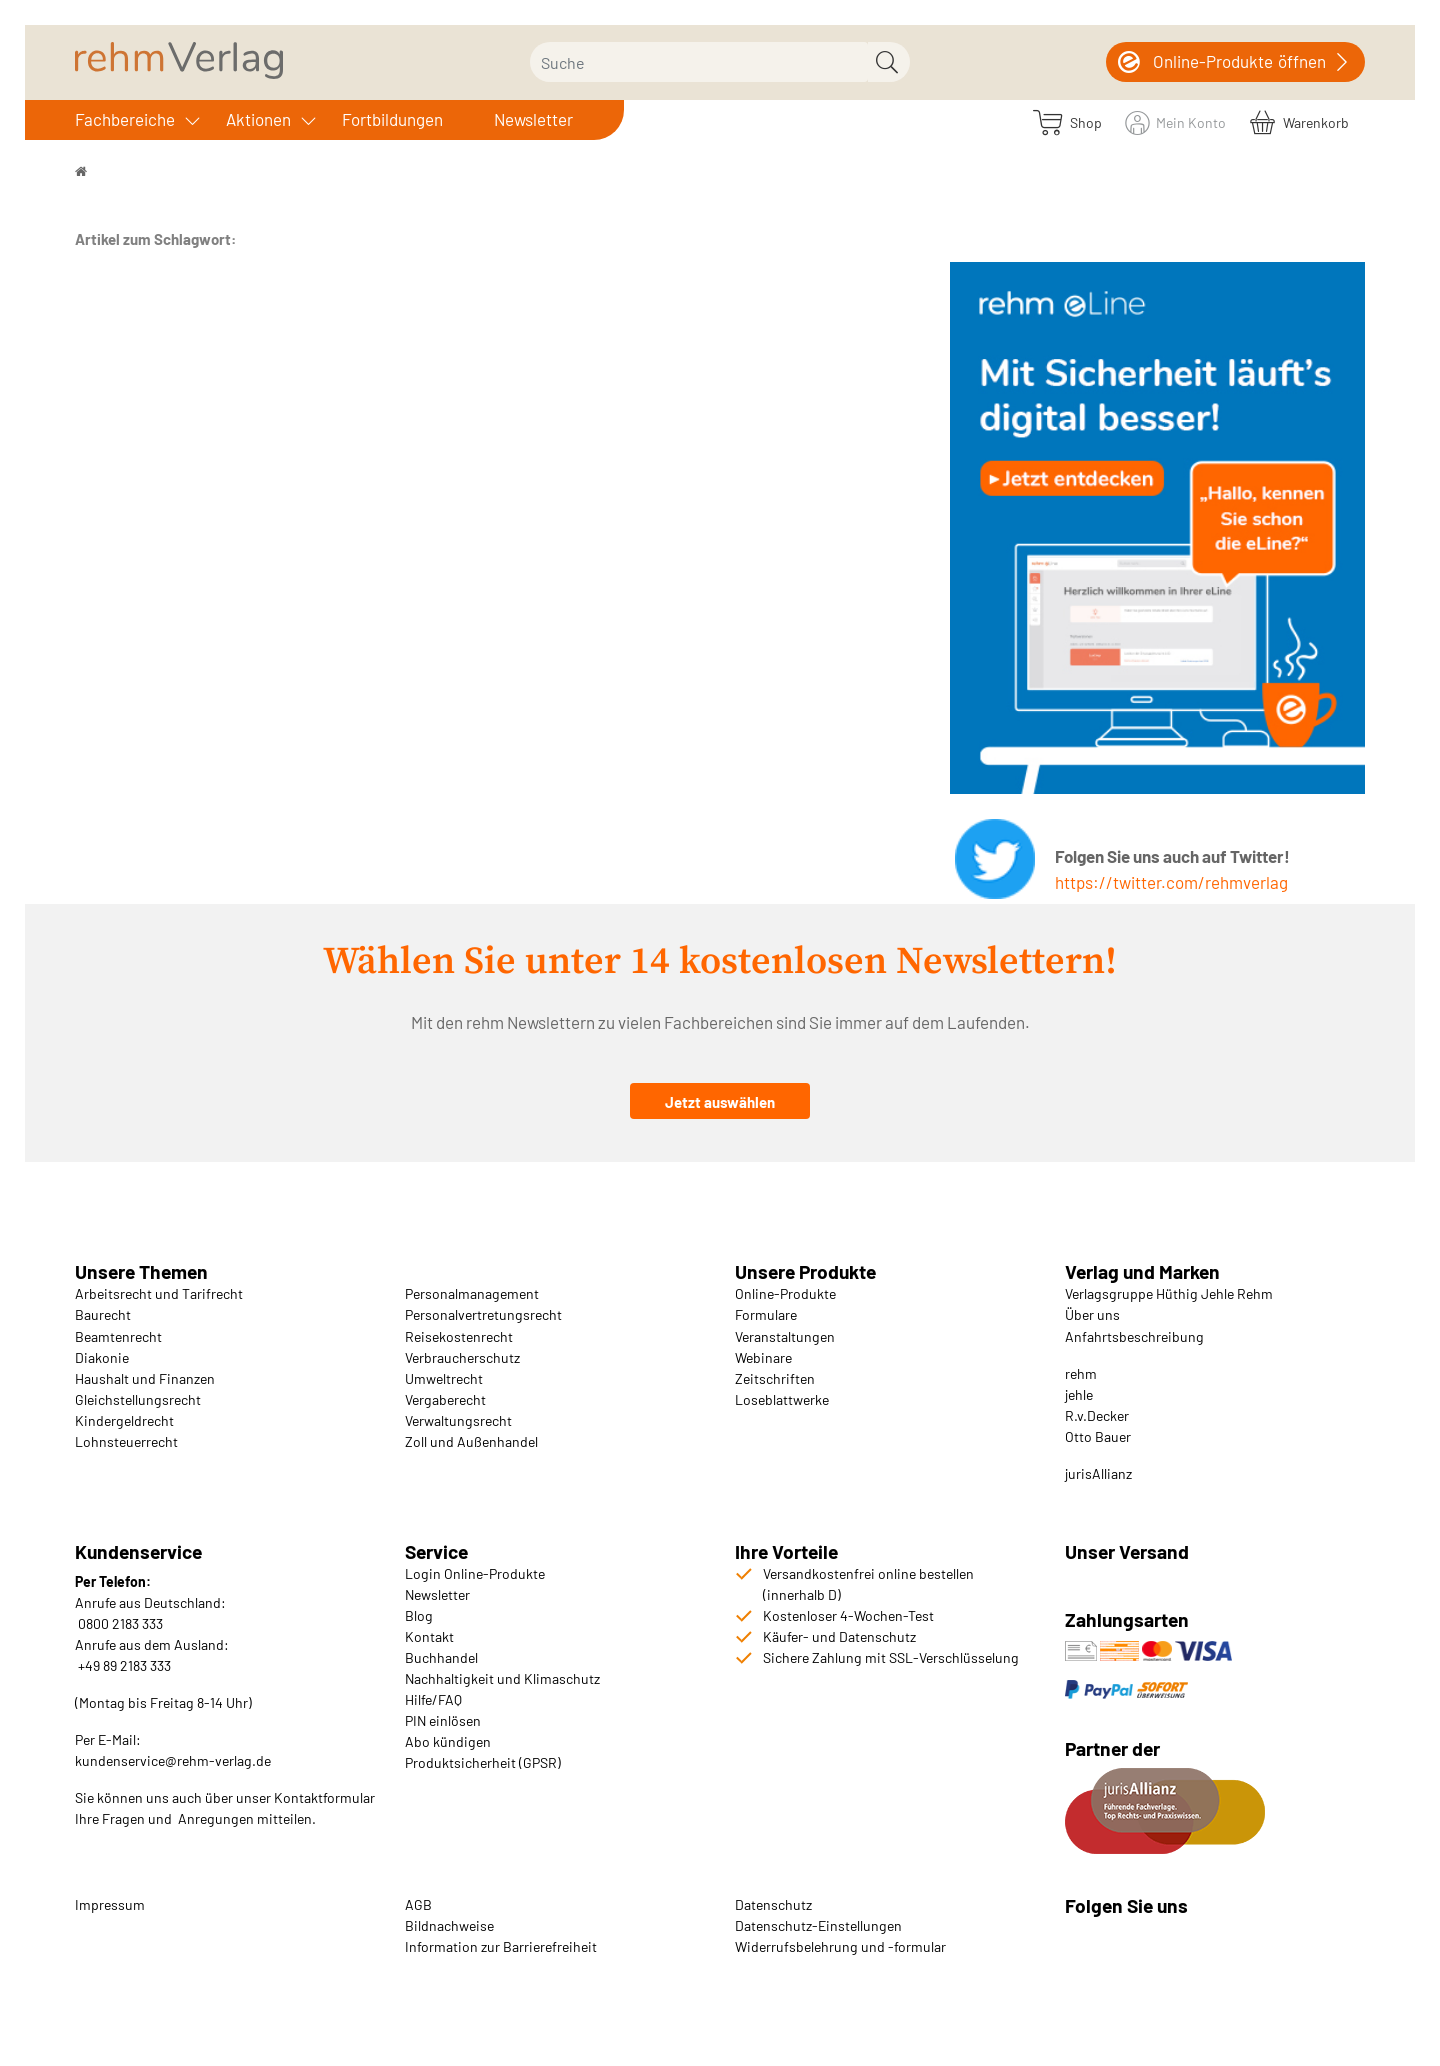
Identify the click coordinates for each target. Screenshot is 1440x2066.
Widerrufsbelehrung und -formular (840, 1946)
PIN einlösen (443, 1720)
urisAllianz (1100, 1473)
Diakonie (102, 1357)
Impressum (110, 1904)
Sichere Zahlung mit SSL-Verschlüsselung (891, 1657)
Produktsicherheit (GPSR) (483, 1762)
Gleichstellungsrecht (138, 1399)
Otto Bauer (1098, 1436)
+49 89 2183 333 (124, 1665)
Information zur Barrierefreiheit (501, 1946)
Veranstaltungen (785, 1336)
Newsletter (533, 119)
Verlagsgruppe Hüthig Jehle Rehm (1169, 1293)
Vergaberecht (445, 1399)
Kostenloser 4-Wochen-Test (848, 1615)
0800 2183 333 (119, 1623)
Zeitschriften (775, 1378)
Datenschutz (773, 1904)
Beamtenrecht (118, 1336)
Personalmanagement (472, 1293)
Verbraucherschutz (462, 1357)
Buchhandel (441, 1657)
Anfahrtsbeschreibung (1134, 1336)
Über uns (1092, 1314)
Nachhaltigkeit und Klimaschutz (502, 1678)
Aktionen (258, 119)
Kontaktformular (324, 1797)
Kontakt (429, 1636)
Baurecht (103, 1314)
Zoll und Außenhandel (471, 1441)
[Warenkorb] (1299, 121)
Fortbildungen (392, 119)
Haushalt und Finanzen (145, 1378)
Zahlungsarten (1129, 1619)
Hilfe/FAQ (433, 1699)
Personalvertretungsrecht (483, 1314)
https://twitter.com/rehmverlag (1171, 882)
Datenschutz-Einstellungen (818, 1925)
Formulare (766, 1314)
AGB (418, 1904)
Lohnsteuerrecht (126, 1441)
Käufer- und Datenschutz (839, 1636)
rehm (1081, 1373)
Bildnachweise (449, 1925)
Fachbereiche (125, 119)
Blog (419, 1615)
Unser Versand (1127, 1551)
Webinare (763, 1357)
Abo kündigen (448, 1741)
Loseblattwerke (782, 1399)
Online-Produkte (785, 1293)
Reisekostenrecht (459, 1336)
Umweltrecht (444, 1378)
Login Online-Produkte (475, 1573)
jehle (1079, 1394)
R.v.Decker (1097, 1415)
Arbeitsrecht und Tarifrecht (159, 1293)
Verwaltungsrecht (458, 1420)
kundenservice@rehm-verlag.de (173, 1760)
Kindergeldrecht (124, 1420)
